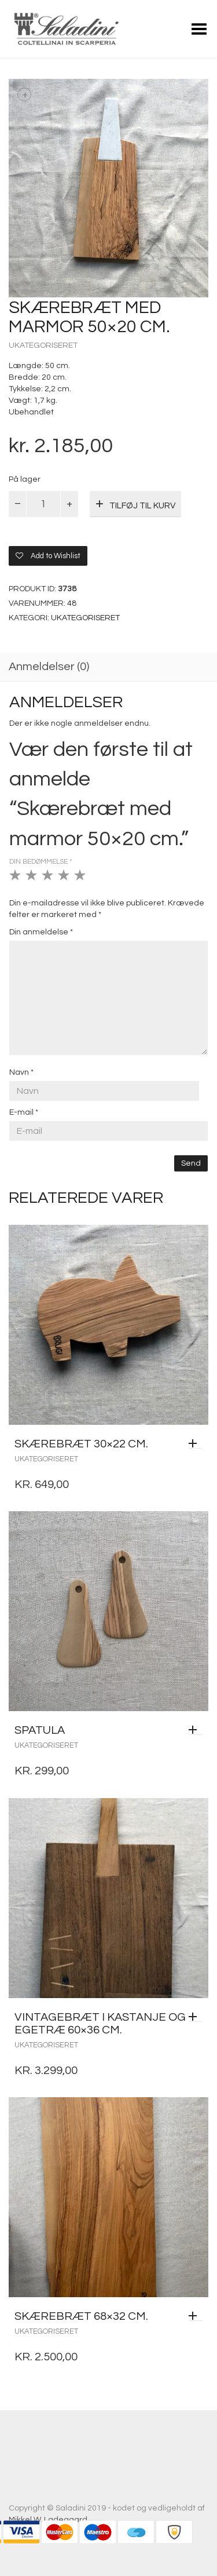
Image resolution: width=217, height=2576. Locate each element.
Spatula (39, 1730)
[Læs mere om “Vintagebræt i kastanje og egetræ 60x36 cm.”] (196, 2017)
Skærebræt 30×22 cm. (81, 1444)
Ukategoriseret (43, 345)
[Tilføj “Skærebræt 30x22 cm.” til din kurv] (196, 1444)
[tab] (108, 668)
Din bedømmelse (40, 861)
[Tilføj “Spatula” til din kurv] (196, 1730)
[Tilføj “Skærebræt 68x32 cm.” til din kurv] (196, 2316)
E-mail (23, 1112)
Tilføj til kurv (142, 505)
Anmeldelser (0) (49, 666)
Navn (21, 1072)
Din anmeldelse (41, 932)
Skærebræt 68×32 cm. (81, 2316)
